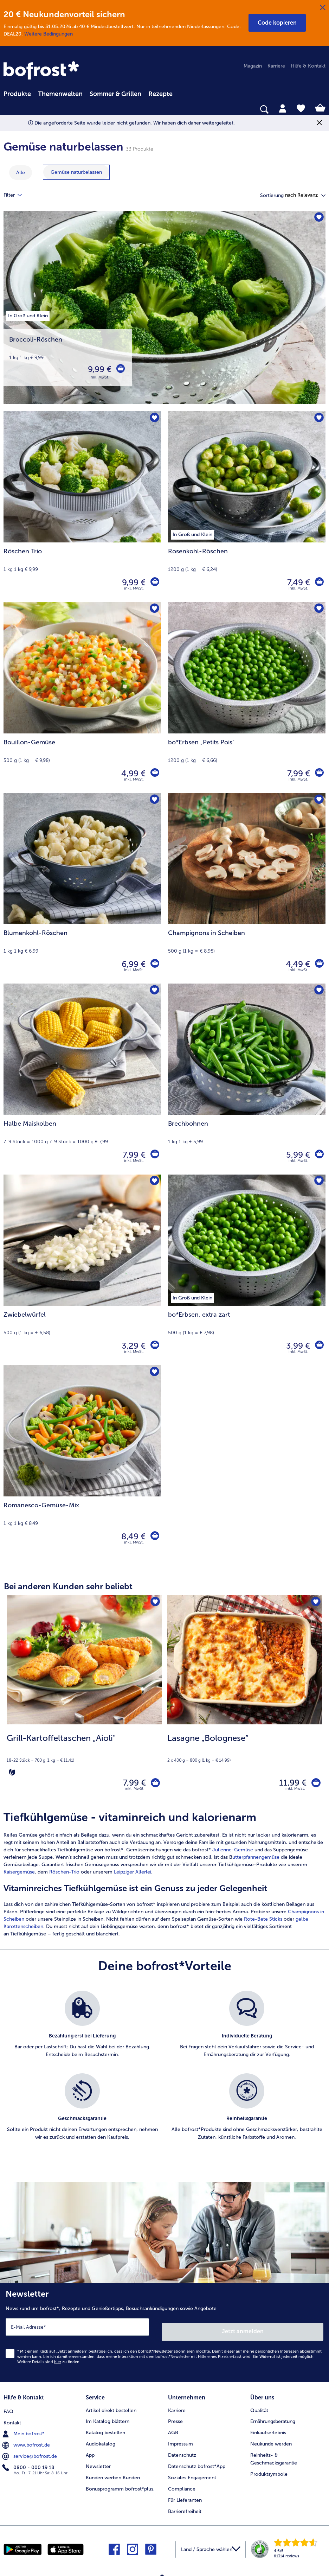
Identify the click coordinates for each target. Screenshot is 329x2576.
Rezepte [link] (160, 94)
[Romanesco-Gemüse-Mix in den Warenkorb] (154, 1536)
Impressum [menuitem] (180, 2440)
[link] (42, 71)
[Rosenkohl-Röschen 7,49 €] (246, 506)
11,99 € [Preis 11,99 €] (288, 1784)
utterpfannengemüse (255, 1860)
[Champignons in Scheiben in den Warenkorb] (318, 964)
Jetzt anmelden (243, 2329)
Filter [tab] (17, 195)
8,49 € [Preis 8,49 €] (132, 1536)
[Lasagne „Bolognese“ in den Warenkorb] (314, 1784)
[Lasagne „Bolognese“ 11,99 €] (244, 1700)
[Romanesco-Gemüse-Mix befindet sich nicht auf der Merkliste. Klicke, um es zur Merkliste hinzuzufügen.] (153, 1372)
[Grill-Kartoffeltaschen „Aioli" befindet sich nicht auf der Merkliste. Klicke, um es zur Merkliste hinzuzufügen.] (154, 1603)
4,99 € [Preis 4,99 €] (132, 773)
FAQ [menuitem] (8, 2406)
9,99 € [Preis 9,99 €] (97, 369)
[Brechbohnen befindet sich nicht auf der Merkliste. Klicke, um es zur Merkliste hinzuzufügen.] (318, 991)
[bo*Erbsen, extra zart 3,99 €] (246, 1270)
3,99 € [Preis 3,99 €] (296, 1346)
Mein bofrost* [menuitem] (24, 2428)
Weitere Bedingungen (48, 34)
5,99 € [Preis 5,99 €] (296, 1155)
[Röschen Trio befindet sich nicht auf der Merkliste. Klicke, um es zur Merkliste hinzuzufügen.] (153, 418)
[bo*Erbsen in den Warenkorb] (318, 1346)
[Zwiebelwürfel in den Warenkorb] (154, 1346)
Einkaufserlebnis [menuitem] (268, 2429)
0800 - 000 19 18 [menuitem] (29, 2462)
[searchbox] (8, 109)
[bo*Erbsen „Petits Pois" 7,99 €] (246, 697)
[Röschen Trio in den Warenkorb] (154, 582)
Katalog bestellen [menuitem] (105, 2429)
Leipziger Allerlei (132, 1875)
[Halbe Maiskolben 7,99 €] (82, 1079)
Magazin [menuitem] (253, 66)
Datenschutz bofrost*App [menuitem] (196, 2463)
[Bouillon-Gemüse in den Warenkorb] (154, 773)
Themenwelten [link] (60, 94)
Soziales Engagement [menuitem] (192, 2474)
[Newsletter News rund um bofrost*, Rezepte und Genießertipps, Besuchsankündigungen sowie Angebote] (164, 2333)
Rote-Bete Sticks (263, 1922)
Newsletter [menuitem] (98, 2463)
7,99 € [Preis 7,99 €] (296, 773)
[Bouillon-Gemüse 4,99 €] (82, 697)
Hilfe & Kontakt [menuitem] (308, 66)
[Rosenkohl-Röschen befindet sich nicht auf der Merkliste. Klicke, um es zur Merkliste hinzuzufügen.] (318, 418)
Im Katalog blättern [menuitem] (107, 2418)
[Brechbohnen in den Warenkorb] (318, 1155)
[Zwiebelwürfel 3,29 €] (82, 1270)
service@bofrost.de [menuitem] (30, 2451)
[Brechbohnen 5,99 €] (246, 1079)
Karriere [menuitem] (276, 66)
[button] (277, 23)
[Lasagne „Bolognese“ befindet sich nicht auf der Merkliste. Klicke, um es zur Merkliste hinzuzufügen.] (314, 1603)
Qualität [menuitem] (259, 2406)
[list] (164, 2076)
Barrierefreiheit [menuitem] (184, 2508)
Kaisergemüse (19, 1875)
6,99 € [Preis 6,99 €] (132, 964)
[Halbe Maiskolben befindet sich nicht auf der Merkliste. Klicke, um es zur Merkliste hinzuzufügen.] (153, 991)
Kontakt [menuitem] (12, 2418)
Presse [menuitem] (175, 2418)
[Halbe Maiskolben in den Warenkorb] (154, 1155)
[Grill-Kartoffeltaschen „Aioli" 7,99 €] (84, 1700)
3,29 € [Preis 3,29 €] (132, 1346)
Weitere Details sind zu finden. (48, 2360)
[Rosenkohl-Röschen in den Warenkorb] (318, 582)
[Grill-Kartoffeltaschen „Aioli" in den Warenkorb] (153, 1784)
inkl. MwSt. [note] (134, 1791)
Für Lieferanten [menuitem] (185, 2496)
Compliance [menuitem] (181, 2485)
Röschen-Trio (64, 1875)
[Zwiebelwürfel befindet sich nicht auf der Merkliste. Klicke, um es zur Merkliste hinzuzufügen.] (153, 1182)
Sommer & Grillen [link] (115, 94)
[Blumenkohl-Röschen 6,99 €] (82, 888)
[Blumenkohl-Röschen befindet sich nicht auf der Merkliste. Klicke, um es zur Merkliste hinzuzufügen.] (153, 800)
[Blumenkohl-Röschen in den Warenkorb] (154, 964)
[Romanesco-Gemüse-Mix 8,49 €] (82, 1460)
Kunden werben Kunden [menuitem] (113, 2474)
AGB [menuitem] (173, 2429)
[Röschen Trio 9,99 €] (82, 506)
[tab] (282, 108)
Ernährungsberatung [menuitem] (272, 2418)
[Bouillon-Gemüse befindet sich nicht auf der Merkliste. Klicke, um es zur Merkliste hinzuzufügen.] (153, 609)
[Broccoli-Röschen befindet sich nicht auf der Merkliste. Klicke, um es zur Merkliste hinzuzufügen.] (318, 218)
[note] (84, 1754)
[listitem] (82, 2031)
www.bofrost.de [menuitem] (27, 2439)
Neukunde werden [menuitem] (271, 2440)
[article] (164, 1877)
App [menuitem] (90, 2451)
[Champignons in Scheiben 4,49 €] (246, 888)
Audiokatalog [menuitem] (100, 2440)
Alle (20, 173)
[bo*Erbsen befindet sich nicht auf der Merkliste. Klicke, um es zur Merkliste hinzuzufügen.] (318, 1182)
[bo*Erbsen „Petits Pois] (318, 773)
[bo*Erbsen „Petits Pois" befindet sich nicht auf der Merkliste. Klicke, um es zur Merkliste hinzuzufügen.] (318, 609)
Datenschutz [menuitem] (182, 2451)
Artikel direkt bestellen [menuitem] (111, 2406)
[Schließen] (322, 8)
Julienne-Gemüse (232, 1853)
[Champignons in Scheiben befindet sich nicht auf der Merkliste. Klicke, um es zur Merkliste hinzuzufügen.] (318, 800)
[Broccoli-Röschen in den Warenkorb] (119, 369)
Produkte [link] (17, 94)
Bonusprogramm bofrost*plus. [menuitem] (120, 2485)
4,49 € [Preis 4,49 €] (296, 964)
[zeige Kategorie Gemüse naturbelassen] (76, 172)
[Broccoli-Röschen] (164, 311)
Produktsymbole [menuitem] (269, 2470)
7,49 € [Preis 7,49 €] (296, 582)
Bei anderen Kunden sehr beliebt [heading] (68, 1586)
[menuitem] (17, 93)
